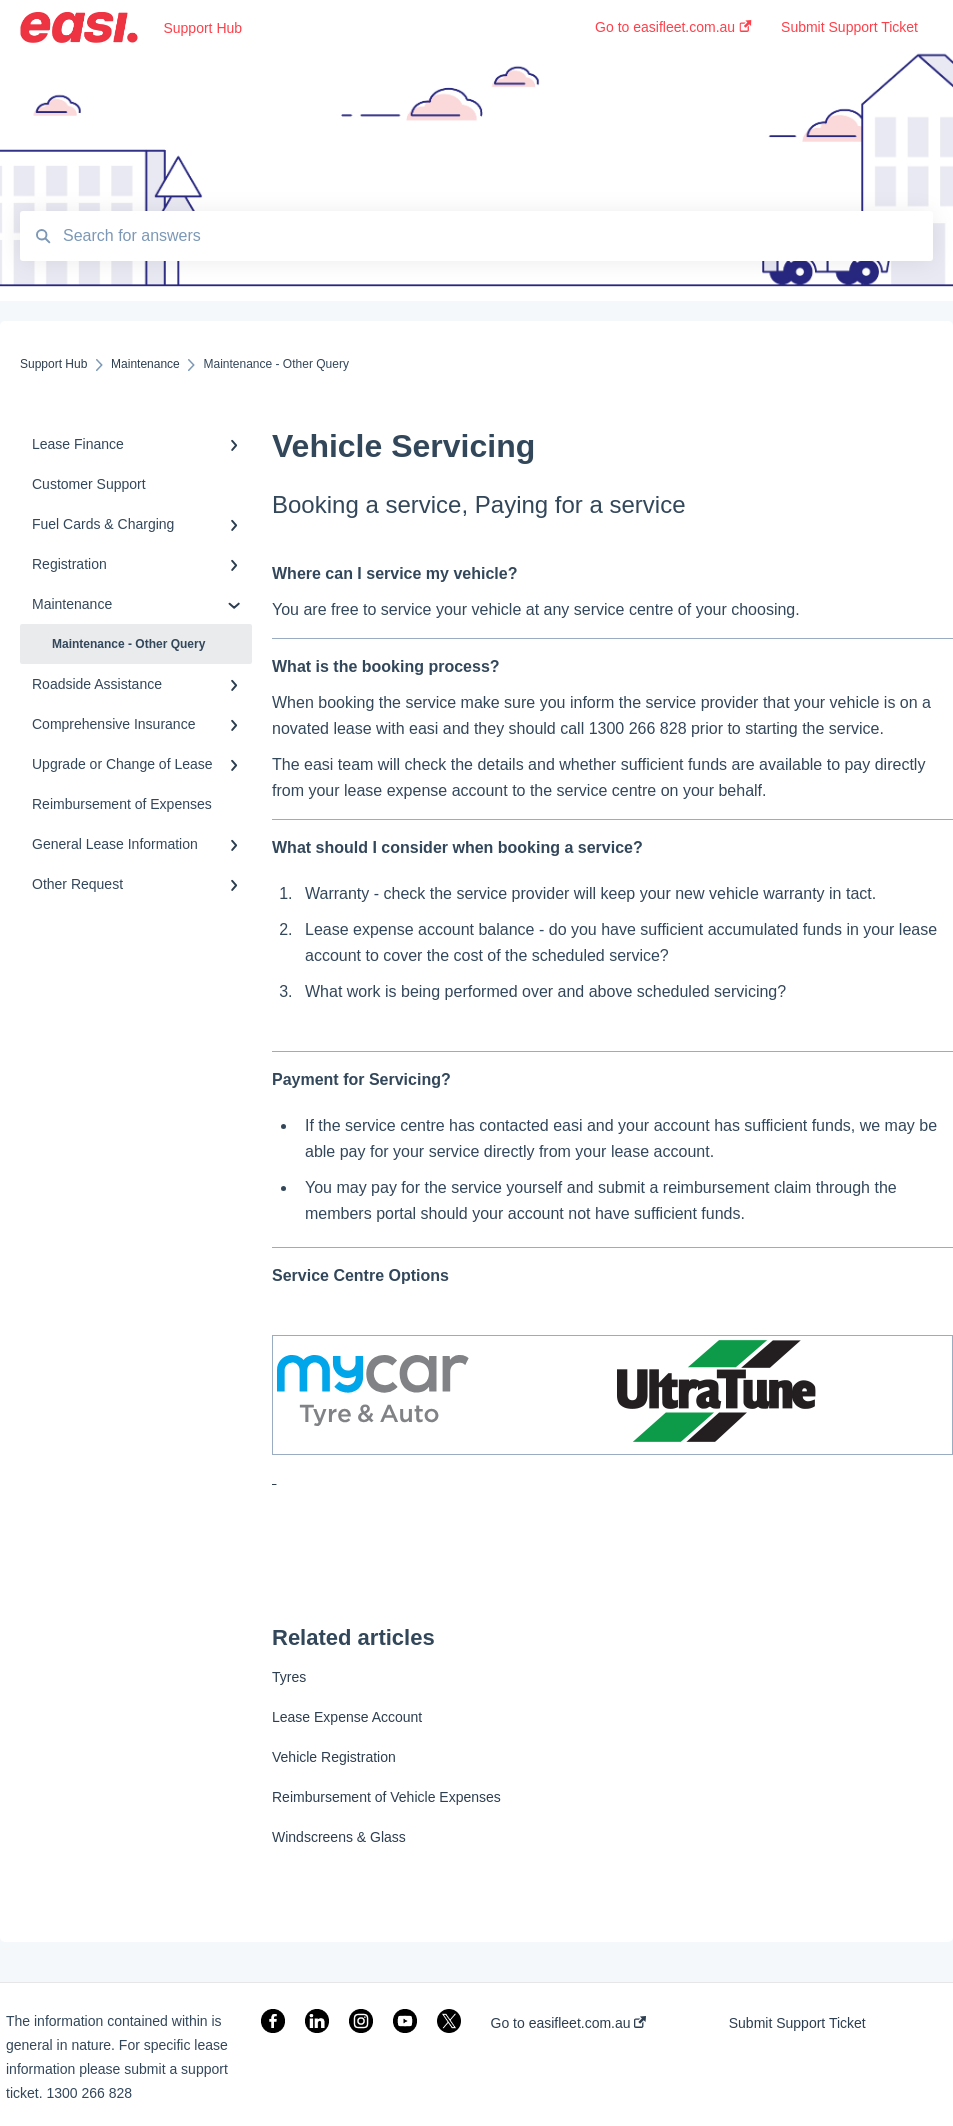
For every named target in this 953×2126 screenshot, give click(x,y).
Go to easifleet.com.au (569, 2023)
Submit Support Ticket (797, 2023)
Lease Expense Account (347, 1717)
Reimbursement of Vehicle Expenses (386, 1797)
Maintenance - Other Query (128, 644)
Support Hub (202, 28)
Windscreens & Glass (339, 1837)
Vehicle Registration (334, 1757)
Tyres (289, 1677)
